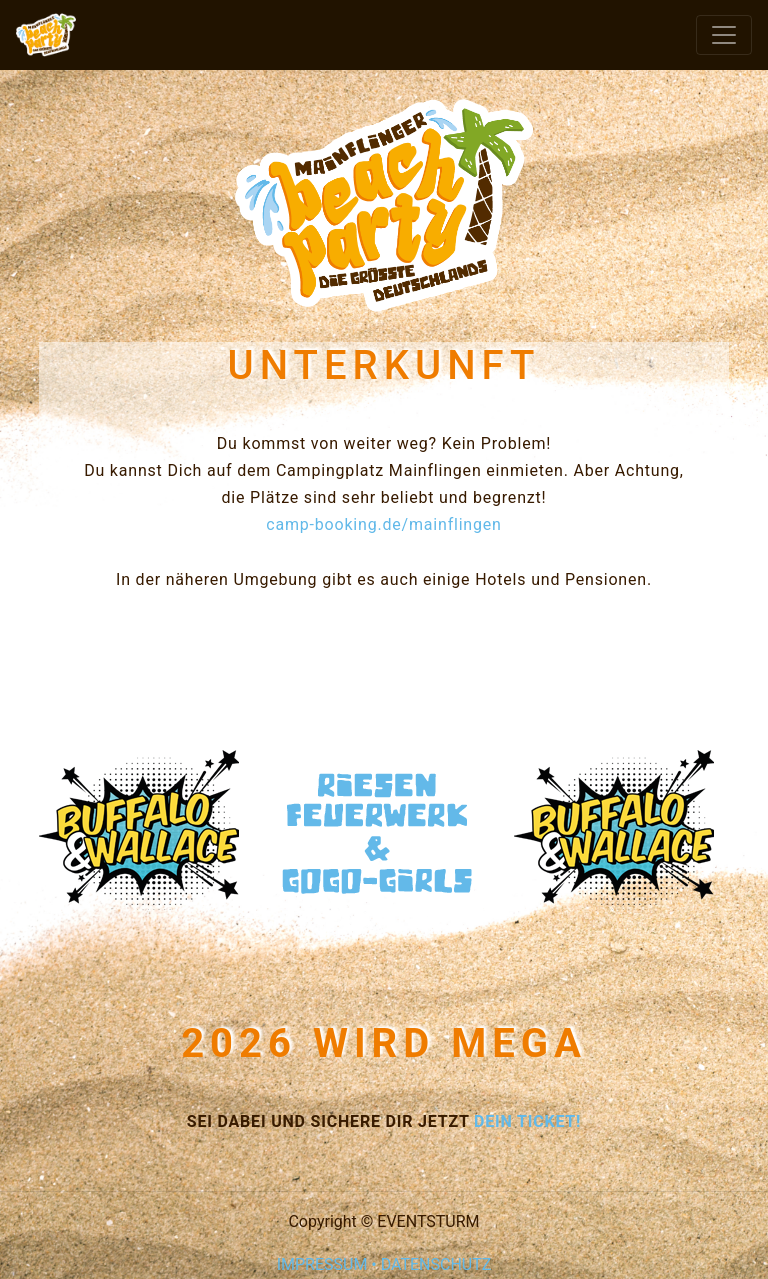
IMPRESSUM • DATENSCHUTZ (384, 1264)
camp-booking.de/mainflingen (383, 524)
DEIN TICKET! (527, 1121)
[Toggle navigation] (724, 35)
